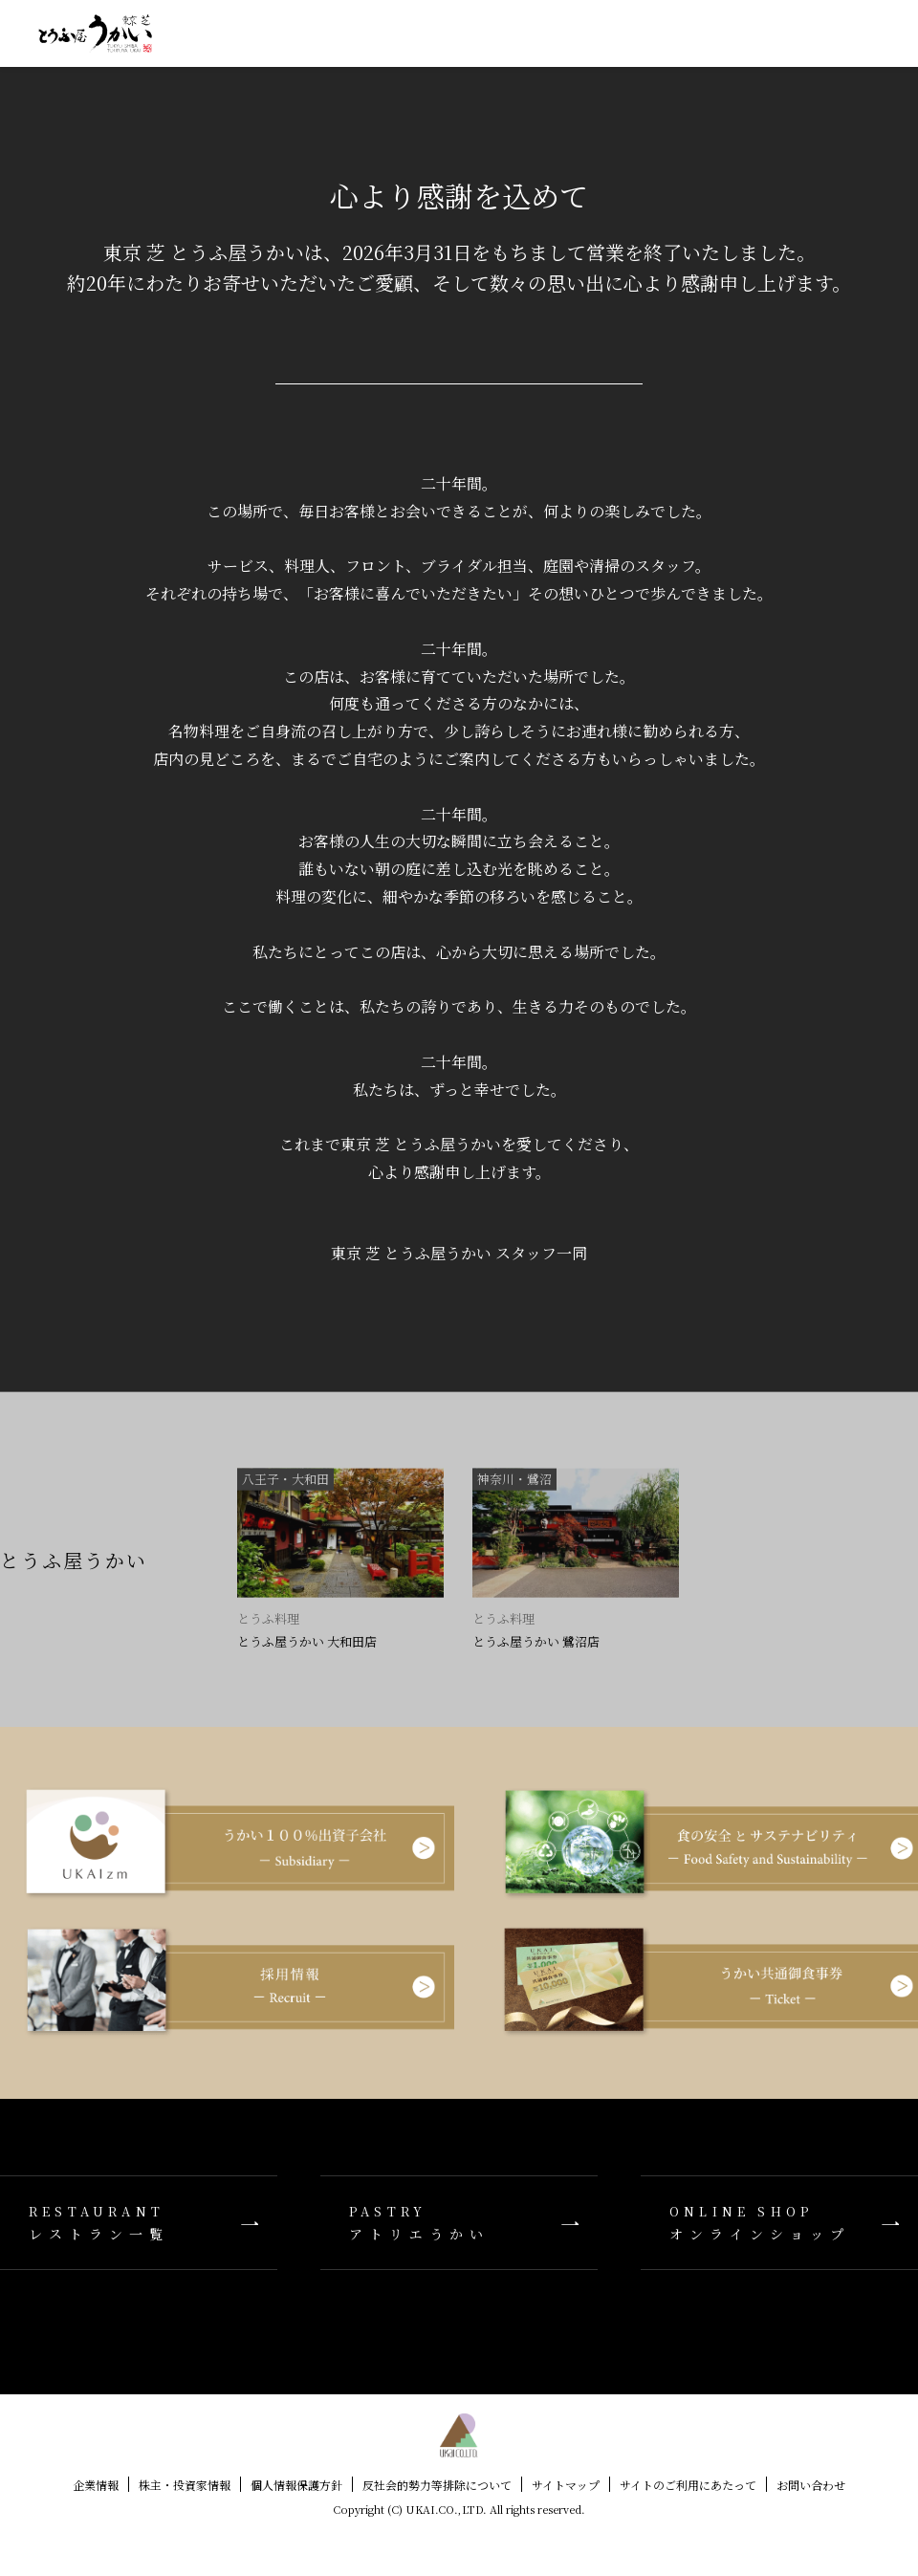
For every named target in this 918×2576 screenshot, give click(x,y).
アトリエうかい (459, 2222)
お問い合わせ (810, 2485)
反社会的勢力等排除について (437, 2485)
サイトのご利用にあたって (688, 2485)
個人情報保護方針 (296, 2485)
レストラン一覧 (139, 2222)
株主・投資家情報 (184, 2485)
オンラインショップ (779, 2222)
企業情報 (96, 2485)
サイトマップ (566, 2485)
